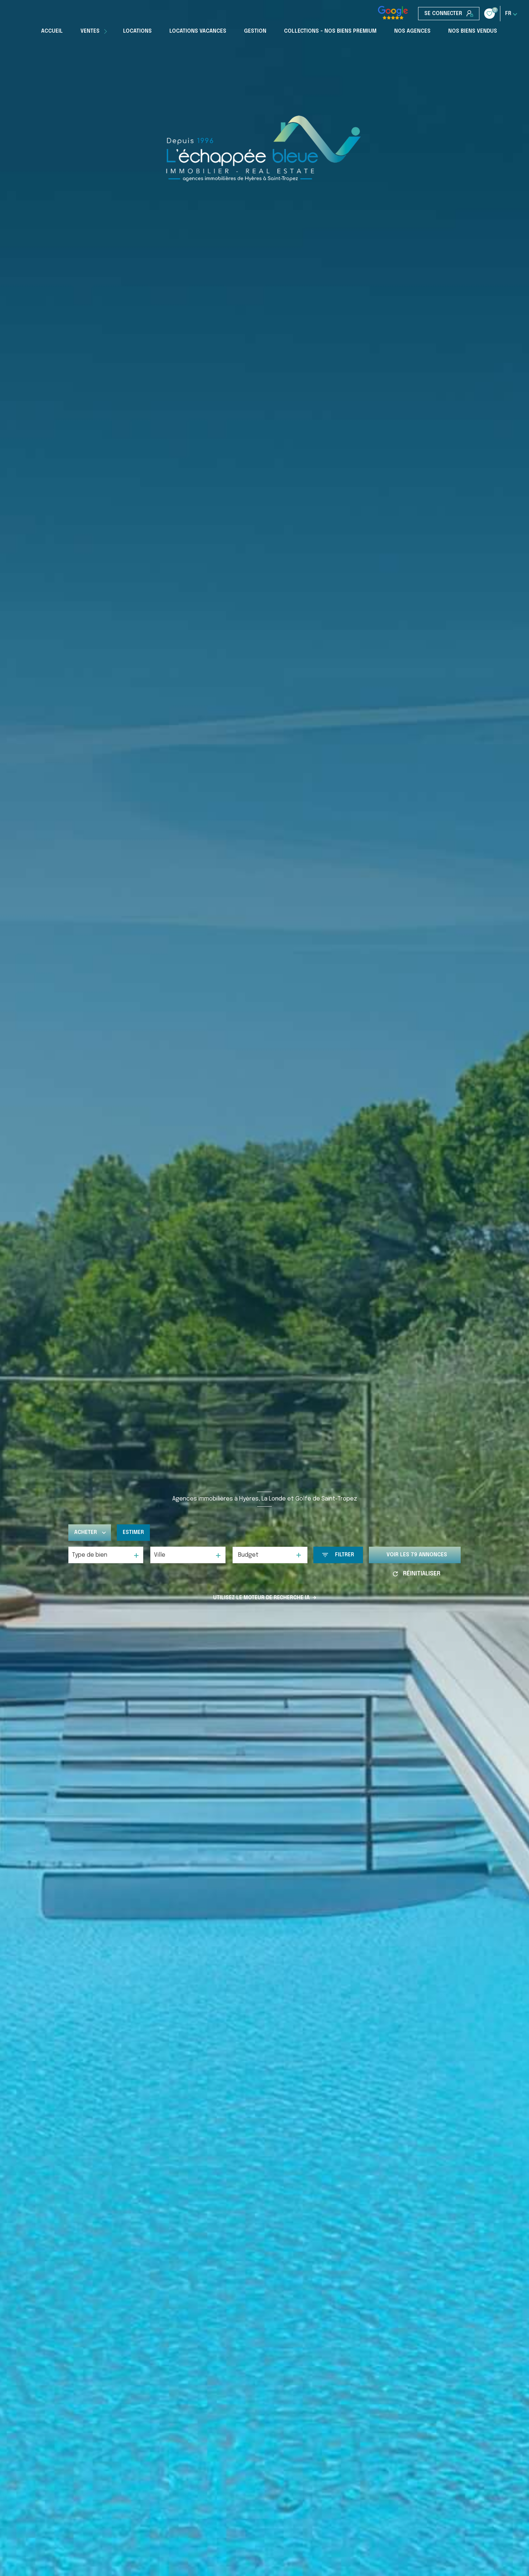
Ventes (90, 31)
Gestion (255, 31)
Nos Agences (412, 31)
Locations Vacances (197, 31)
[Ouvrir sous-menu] (106, 31)
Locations (137, 31)
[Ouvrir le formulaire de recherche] (338, 1555)
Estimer (133, 1532)
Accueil (52, 31)
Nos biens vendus (472, 31)
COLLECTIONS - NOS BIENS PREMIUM (330, 31)
